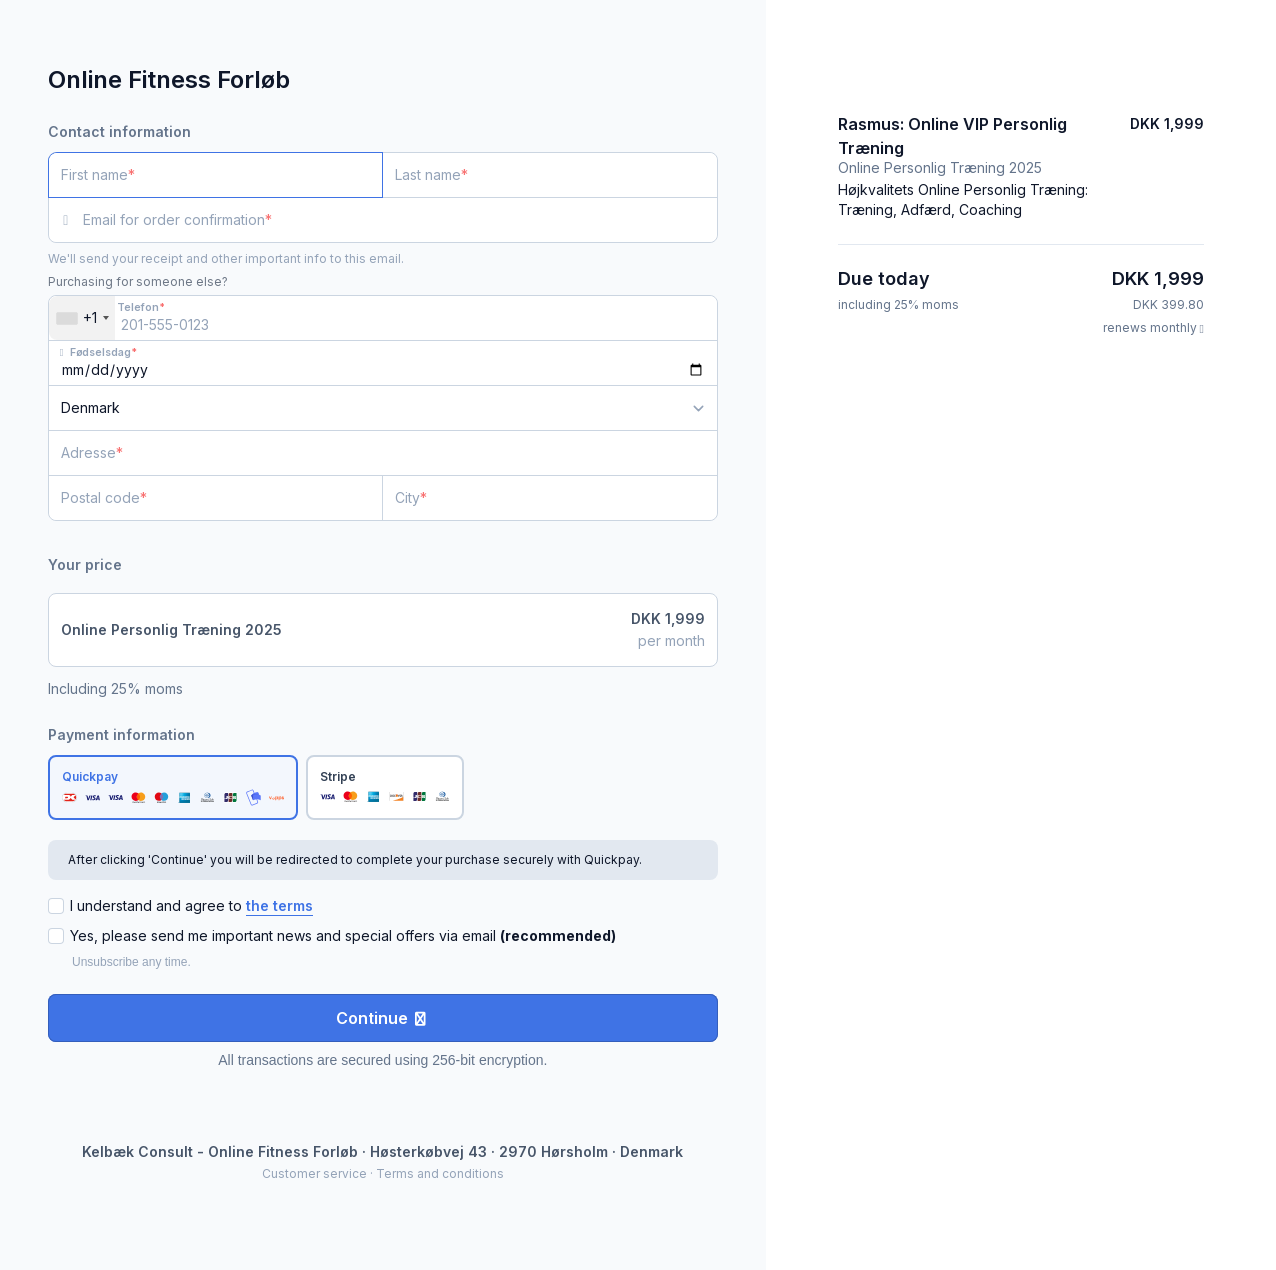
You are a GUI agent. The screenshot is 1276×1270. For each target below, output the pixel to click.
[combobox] (82, 318)
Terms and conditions (440, 1173)
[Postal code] (215, 498)
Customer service (314, 1173)
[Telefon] (383, 318)
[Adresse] (371, 453)
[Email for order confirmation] (400, 220)
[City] (549, 498)
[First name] (215, 175)
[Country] (383, 408)
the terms (279, 905)
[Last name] (549, 175)
